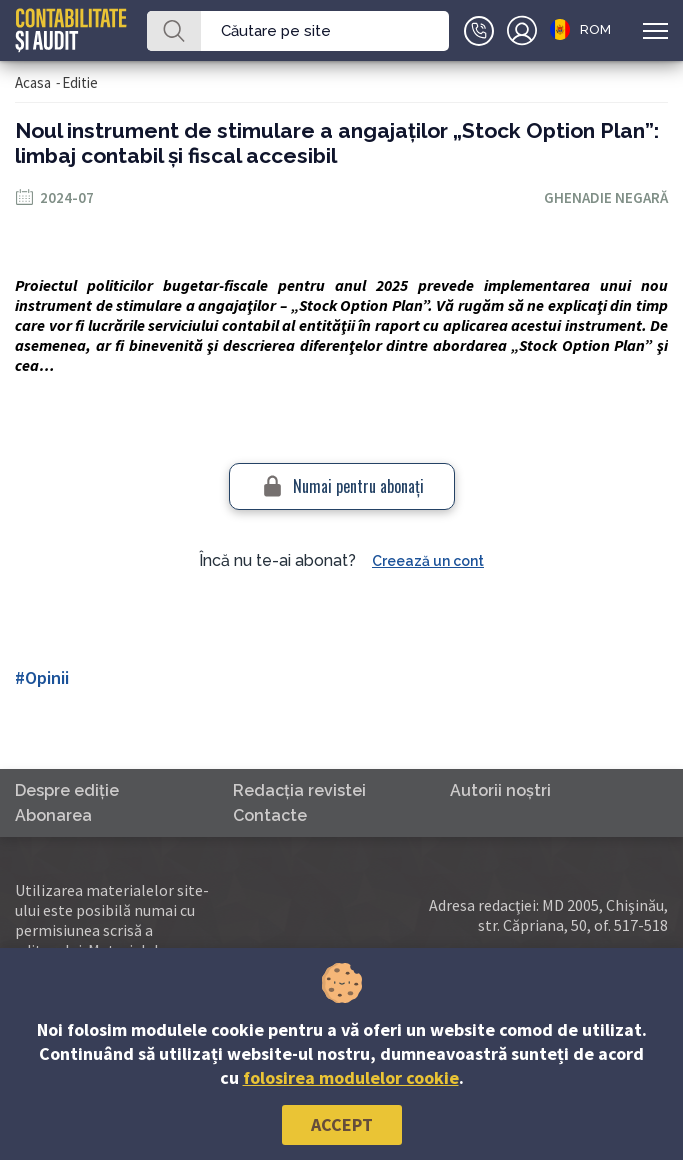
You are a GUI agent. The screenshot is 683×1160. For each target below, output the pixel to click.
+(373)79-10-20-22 (479, 31)
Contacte (270, 815)
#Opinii (42, 677)
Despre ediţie (67, 790)
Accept (342, 1124)
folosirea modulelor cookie (351, 1077)
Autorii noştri (500, 790)
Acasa (33, 82)
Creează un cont (428, 561)
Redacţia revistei (299, 790)
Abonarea (53, 815)
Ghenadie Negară (606, 197)
